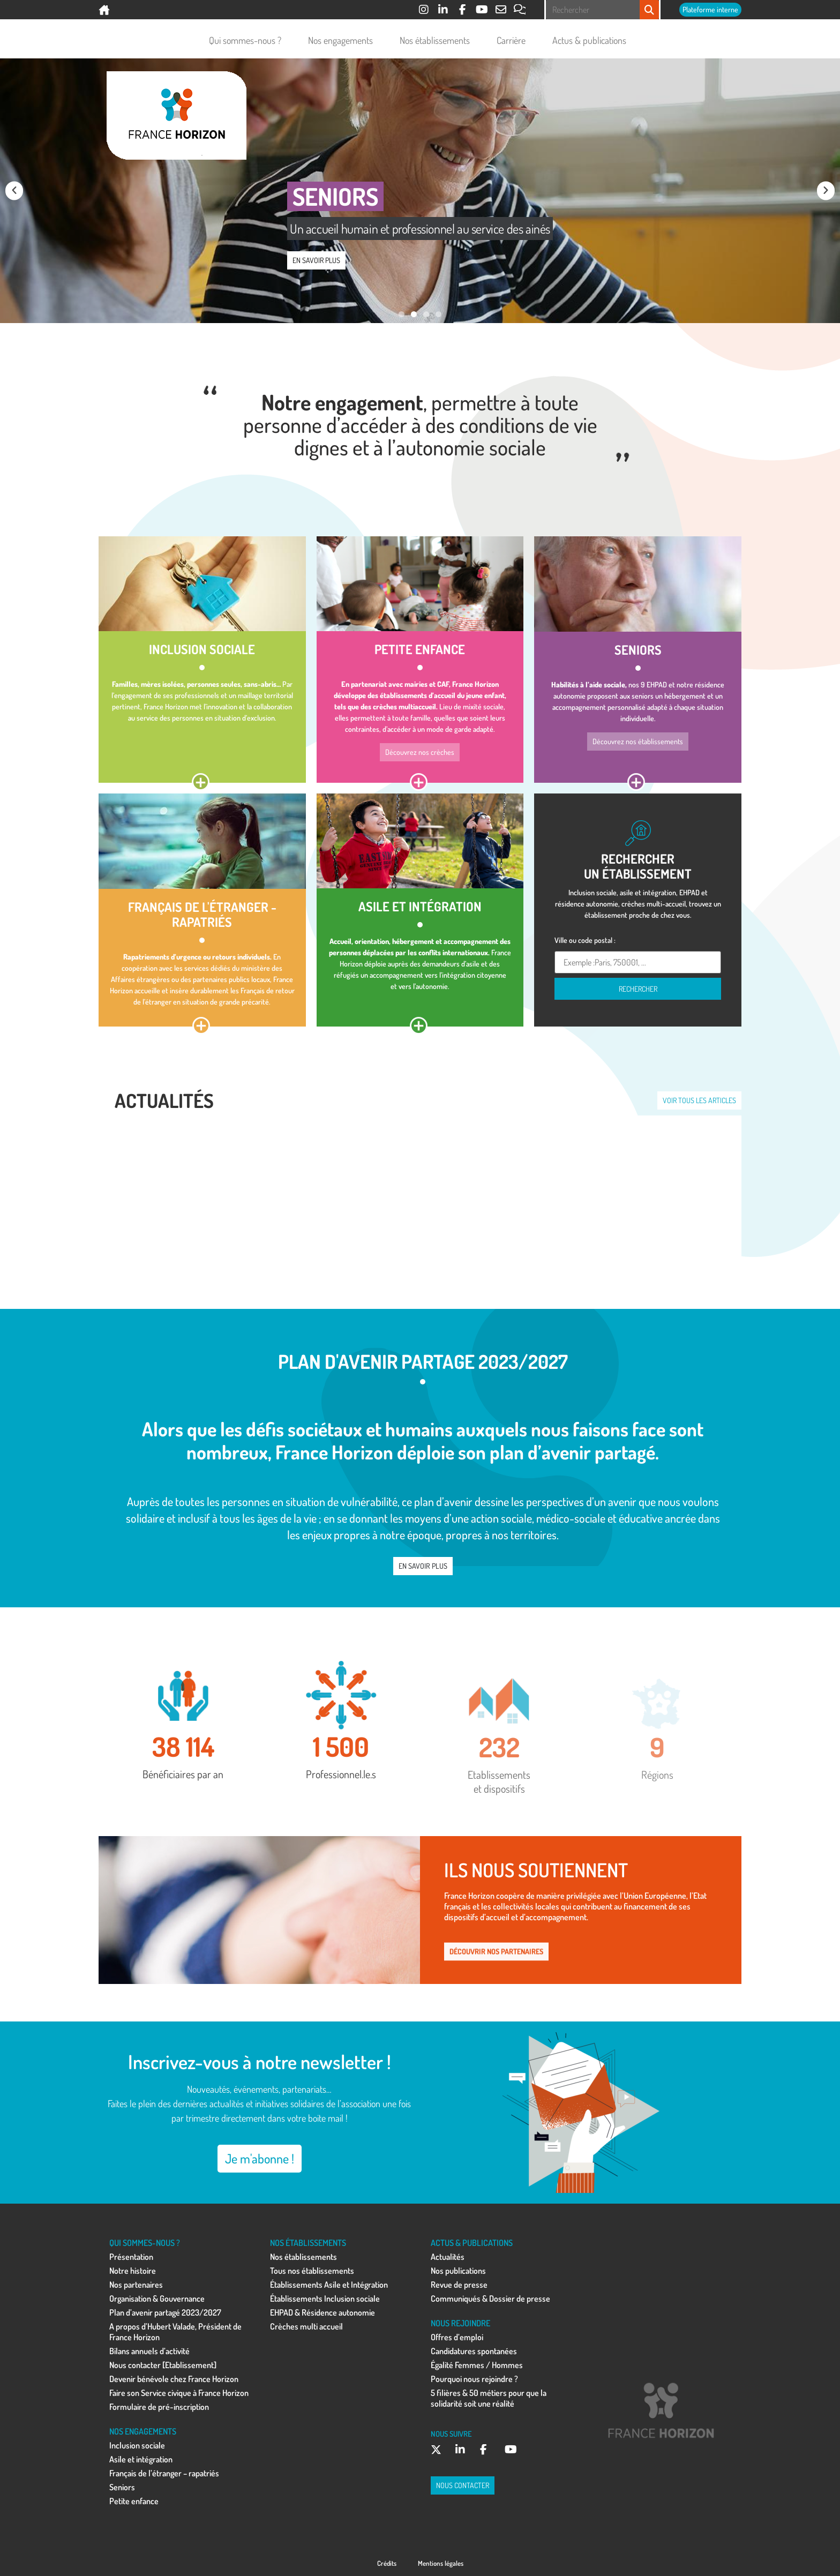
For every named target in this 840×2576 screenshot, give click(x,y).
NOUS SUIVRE (451, 2433)
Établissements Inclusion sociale (325, 2298)
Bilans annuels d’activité (149, 2351)
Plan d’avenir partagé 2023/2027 (165, 2312)
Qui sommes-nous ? (248, 40)
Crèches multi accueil (306, 2326)
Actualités (447, 2256)
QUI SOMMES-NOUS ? (144, 2242)
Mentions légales (440, 2563)
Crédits (386, 2563)
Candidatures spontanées (474, 2351)
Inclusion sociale (137, 2445)
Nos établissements (437, 40)
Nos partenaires (136, 2284)
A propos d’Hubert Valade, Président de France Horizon (175, 2331)
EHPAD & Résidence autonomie (322, 2312)
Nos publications (458, 2270)
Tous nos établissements (312, 2270)
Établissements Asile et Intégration (329, 2284)
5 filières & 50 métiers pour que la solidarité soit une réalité (488, 2398)
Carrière (514, 40)
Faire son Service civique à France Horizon (179, 2392)
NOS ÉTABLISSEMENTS (308, 2242)
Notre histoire (132, 2270)
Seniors (122, 2487)
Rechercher (638, 988)
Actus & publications (592, 40)
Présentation (131, 2256)
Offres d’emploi (457, 2337)
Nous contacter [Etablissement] (162, 2365)
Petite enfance (134, 2501)
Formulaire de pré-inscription (159, 2406)
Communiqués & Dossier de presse (490, 2298)
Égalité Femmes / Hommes (477, 2365)
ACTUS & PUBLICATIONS (472, 2242)
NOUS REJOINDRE (460, 2323)
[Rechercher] (649, 9)
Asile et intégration (140, 2459)
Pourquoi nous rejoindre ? (474, 2378)
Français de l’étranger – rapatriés (164, 2473)
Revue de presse (459, 2284)
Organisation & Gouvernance (157, 2298)
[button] (14, 190)
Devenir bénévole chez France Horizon (173, 2378)
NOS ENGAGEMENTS (142, 2431)
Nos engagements (343, 40)
